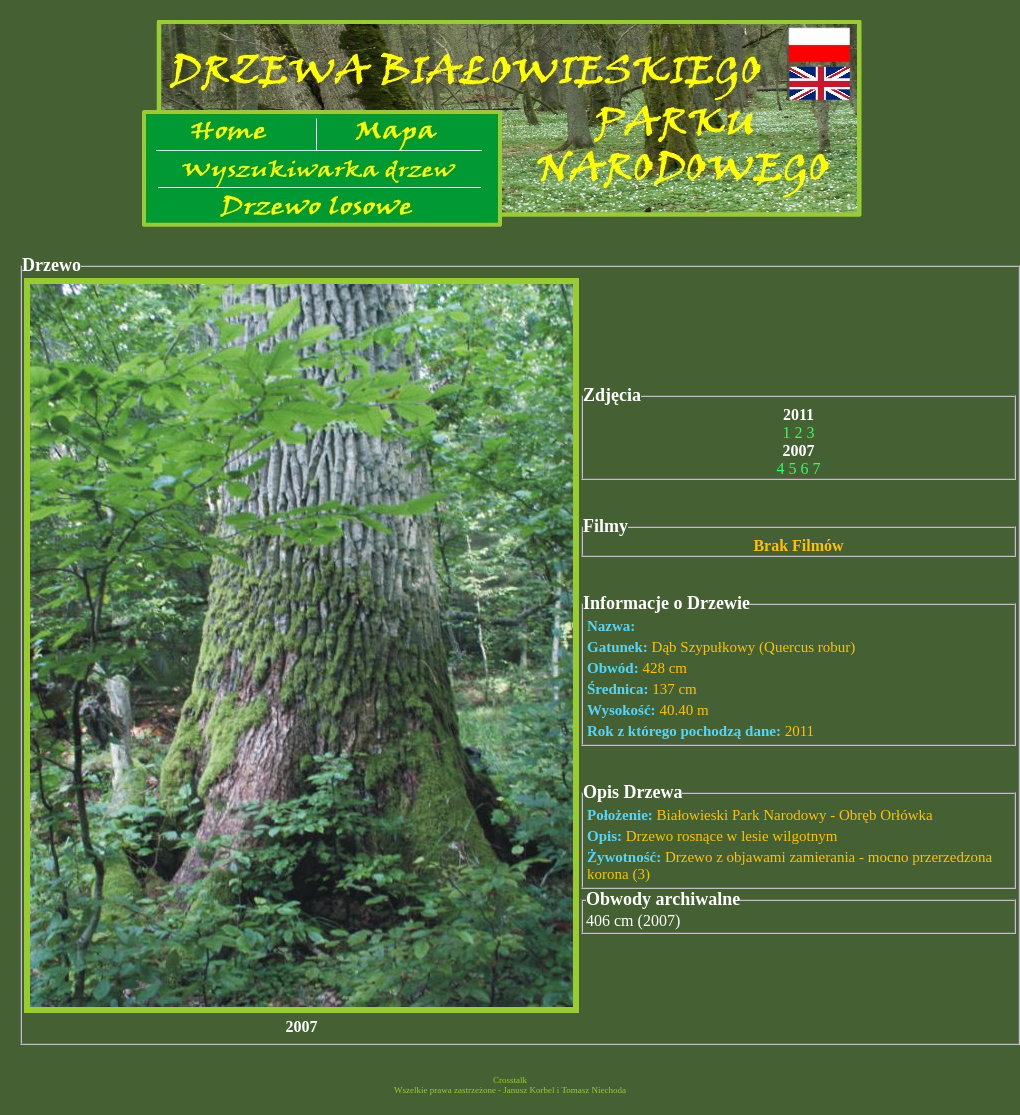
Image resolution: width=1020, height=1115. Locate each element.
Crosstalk (510, 1080)
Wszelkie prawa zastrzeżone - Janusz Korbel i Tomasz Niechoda (510, 1090)
